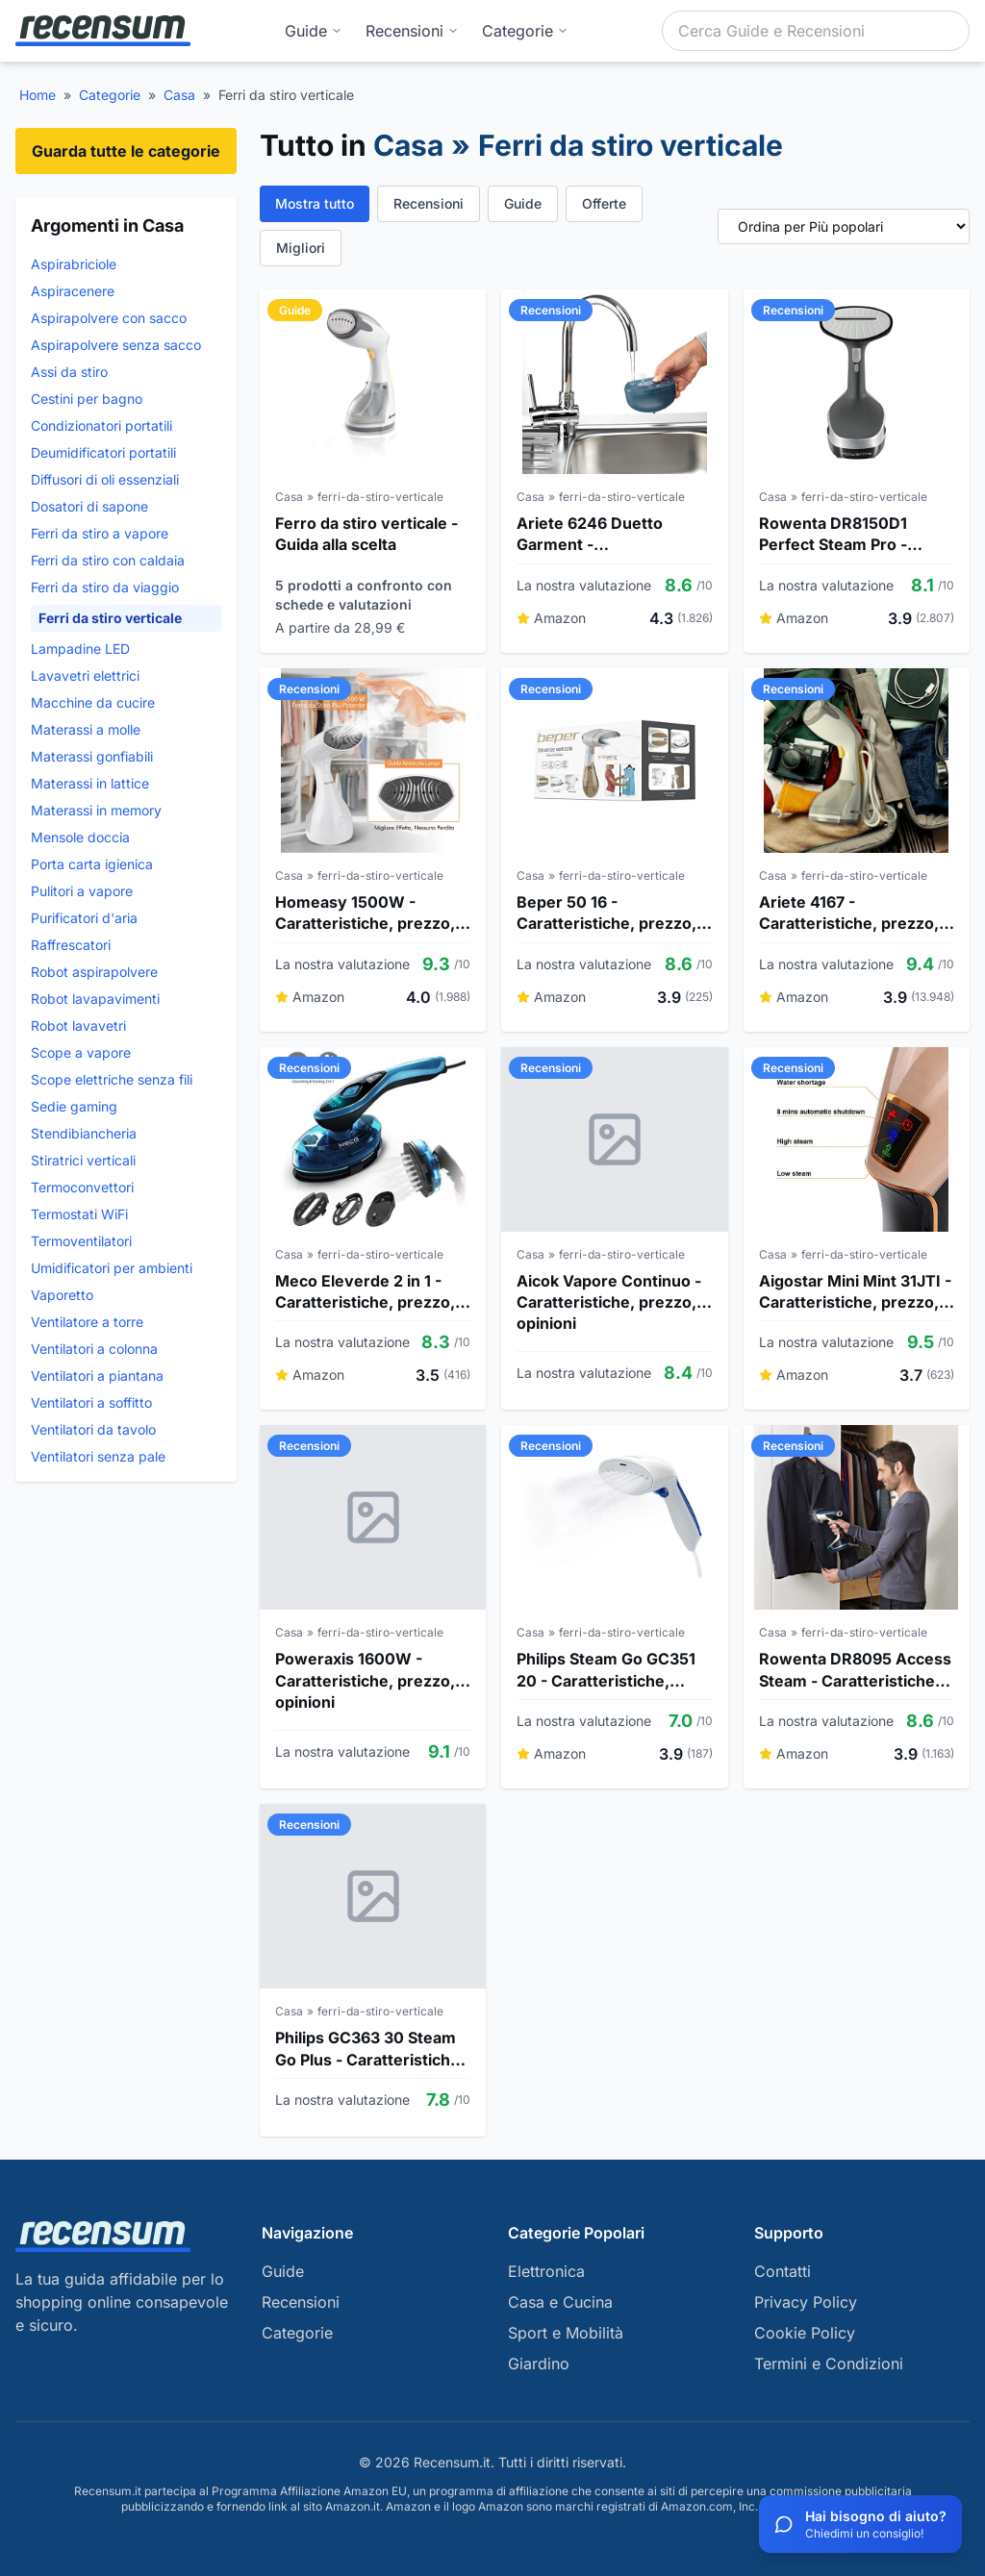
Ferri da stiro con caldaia (108, 560)
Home (37, 95)
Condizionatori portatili (101, 425)
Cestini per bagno (86, 398)
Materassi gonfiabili (92, 756)
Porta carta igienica (92, 864)
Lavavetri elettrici (85, 675)
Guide (313, 30)
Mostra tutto (314, 203)
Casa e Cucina (560, 2302)
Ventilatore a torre (87, 1321)
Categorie (109, 95)
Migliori (300, 247)
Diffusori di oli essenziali (105, 479)
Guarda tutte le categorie (126, 151)
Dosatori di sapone (89, 506)
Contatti (782, 2271)
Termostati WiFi (79, 1214)
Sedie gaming (74, 1106)
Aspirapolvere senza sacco (116, 345)
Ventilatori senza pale (98, 1456)
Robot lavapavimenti (95, 998)
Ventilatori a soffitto (91, 1402)
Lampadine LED (80, 648)
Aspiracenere (72, 291)
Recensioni (412, 30)
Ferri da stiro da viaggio (105, 587)
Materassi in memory (96, 810)
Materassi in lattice (90, 783)
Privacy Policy (805, 2302)
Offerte (604, 203)
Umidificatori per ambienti (111, 1268)
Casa (179, 95)
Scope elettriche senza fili (111, 1079)
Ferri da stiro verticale (110, 618)
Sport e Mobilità (565, 2332)
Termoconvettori (82, 1187)
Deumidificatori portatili (103, 452)
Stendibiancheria (84, 1133)
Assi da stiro (69, 371)
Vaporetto (62, 1295)
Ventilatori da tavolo (93, 1429)
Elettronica (546, 2271)
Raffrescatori (71, 945)
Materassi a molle (85, 729)
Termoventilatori (81, 1241)
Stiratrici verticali (83, 1160)
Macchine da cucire (93, 702)
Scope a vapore (81, 1052)
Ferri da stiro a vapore (99, 533)
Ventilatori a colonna (94, 1348)
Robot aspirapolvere (94, 971)
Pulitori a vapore (82, 891)
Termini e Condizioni (828, 2363)
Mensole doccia (80, 837)
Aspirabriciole (73, 264)
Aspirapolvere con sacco (109, 318)
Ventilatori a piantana (97, 1375)
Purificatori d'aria (84, 918)
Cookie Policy (804, 2332)
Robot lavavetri (78, 1025)
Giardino (538, 2363)
